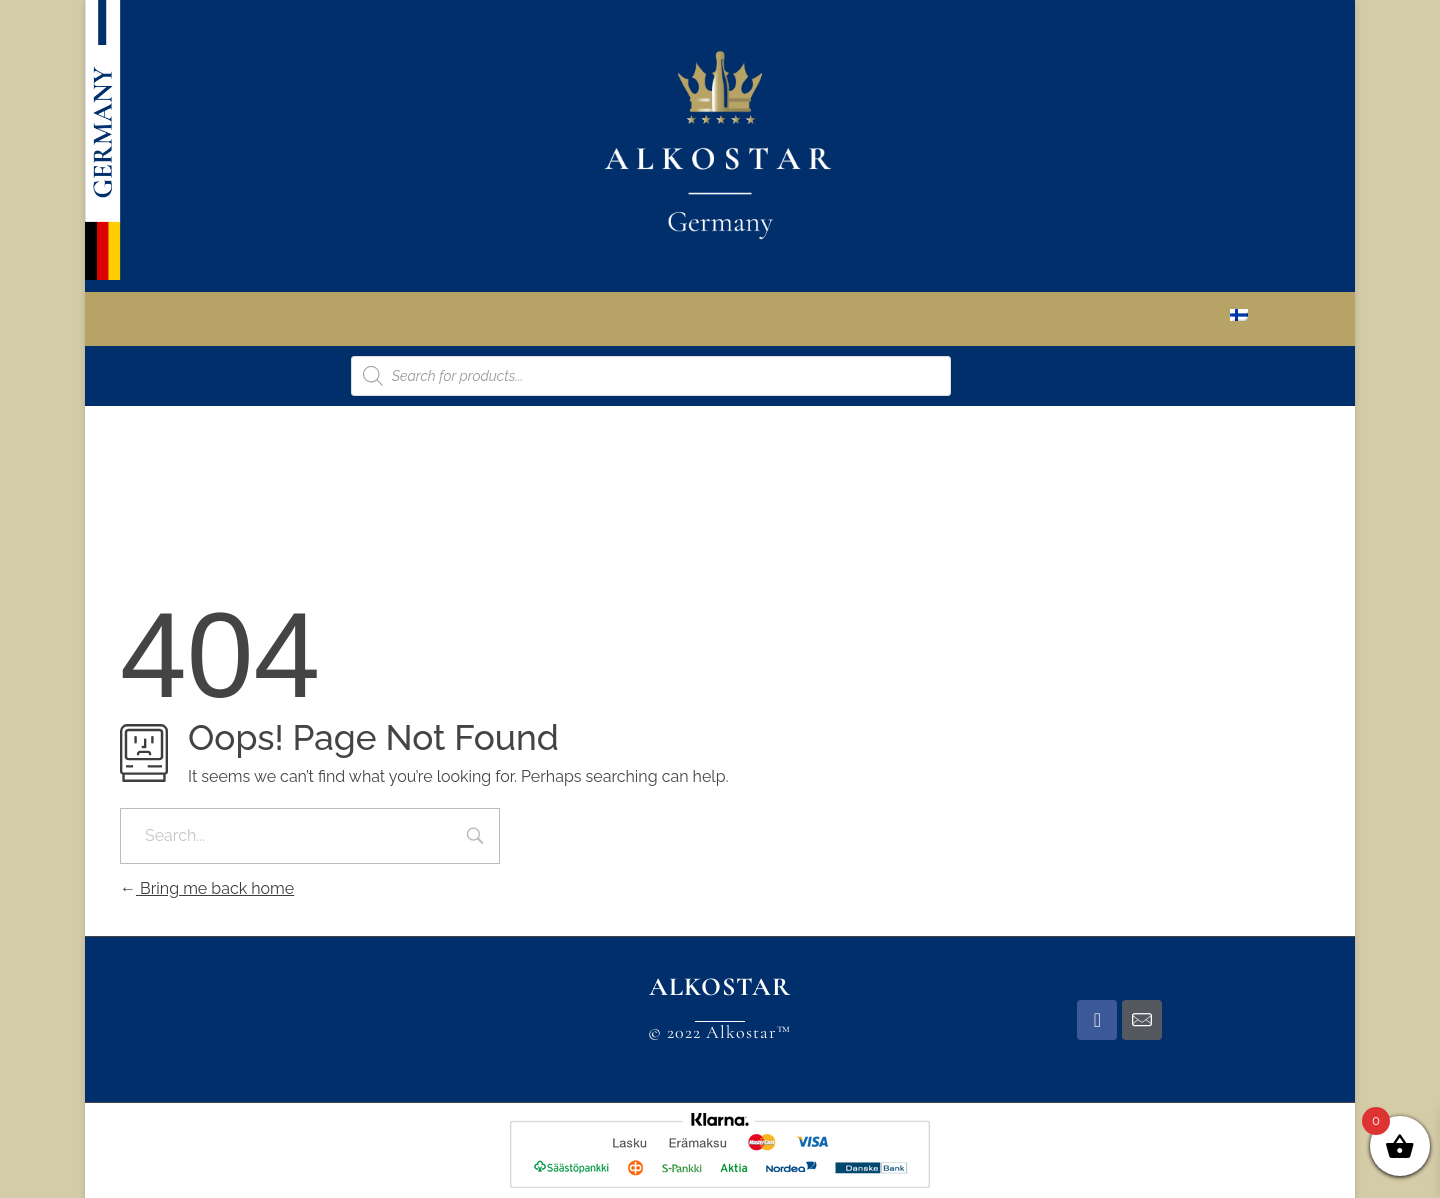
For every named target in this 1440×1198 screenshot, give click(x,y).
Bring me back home (207, 888)
